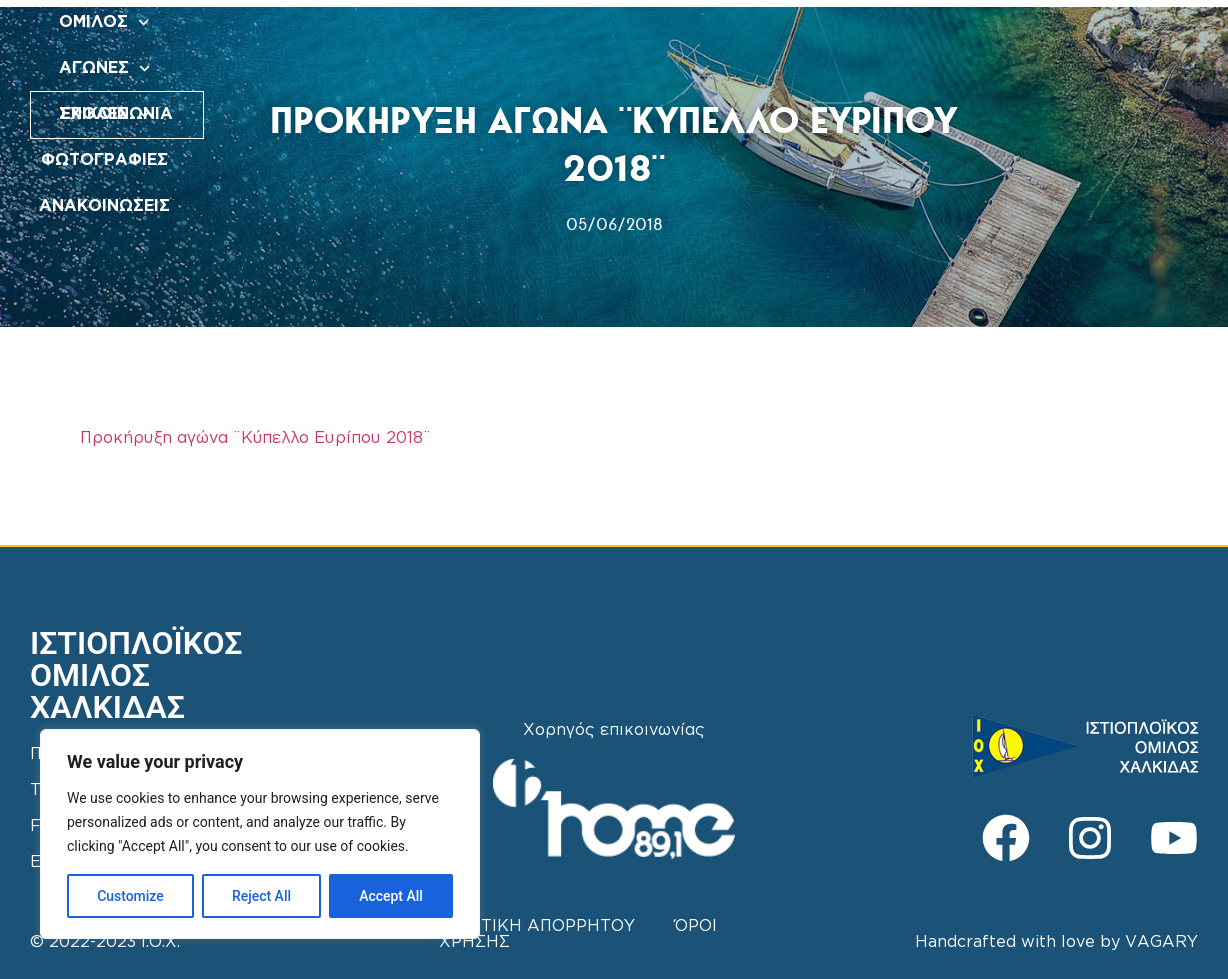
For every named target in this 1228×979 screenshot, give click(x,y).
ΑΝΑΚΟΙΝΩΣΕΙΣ (648, 68)
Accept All (391, 896)
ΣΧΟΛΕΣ (684, 22)
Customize (130, 896)
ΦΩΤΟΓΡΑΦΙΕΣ (811, 22)
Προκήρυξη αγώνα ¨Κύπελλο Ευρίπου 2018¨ (255, 438)
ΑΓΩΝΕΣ (575, 22)
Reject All (261, 896)
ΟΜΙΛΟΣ (467, 22)
